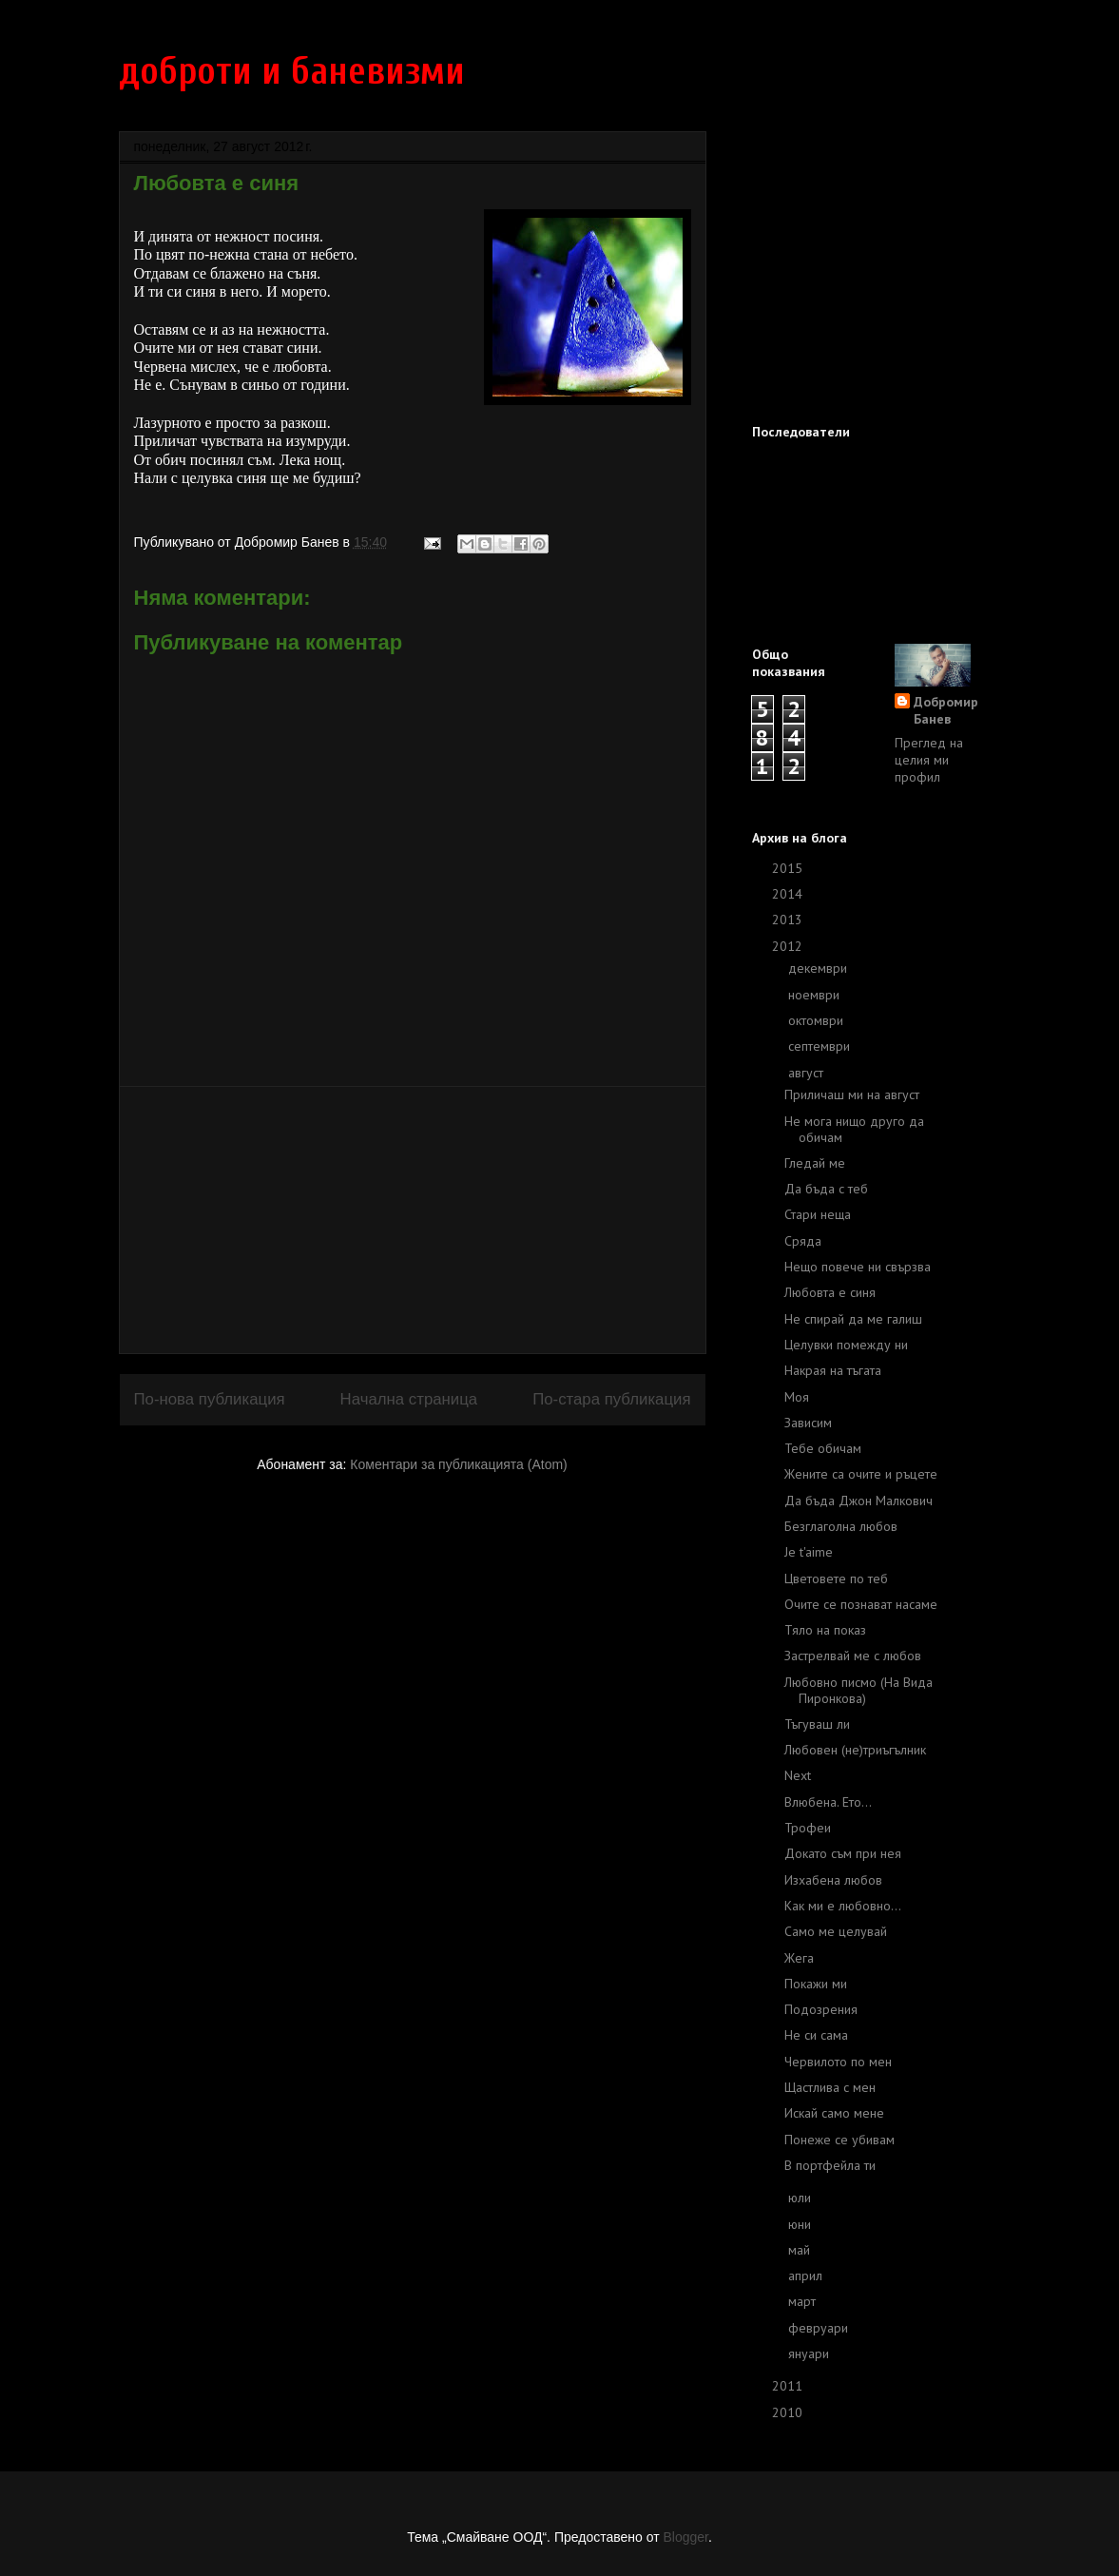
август (807, 1072)
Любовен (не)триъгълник (855, 1749)
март (804, 2301)
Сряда (802, 1240)
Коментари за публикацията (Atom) (458, 1464)
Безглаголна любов (840, 1526)
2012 (789, 946)
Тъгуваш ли (817, 1724)
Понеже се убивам (839, 2139)
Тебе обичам (822, 1448)
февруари (820, 2327)
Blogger (685, 2537)
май (801, 2249)
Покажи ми (815, 1983)
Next (797, 1775)
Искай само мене (834, 2112)
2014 (789, 893)
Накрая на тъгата (832, 1370)
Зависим (808, 1422)
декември (819, 968)
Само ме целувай (835, 1931)
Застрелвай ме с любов (852, 1655)
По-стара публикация (611, 1399)
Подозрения (821, 2009)
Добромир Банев (946, 710)
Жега (799, 1957)
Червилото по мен (838, 2061)
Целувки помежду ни (846, 1344)
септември (821, 1046)
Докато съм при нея (842, 1853)
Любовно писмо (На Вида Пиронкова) (858, 1690)
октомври (817, 1020)
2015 (789, 868)
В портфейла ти (830, 2165)
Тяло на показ (825, 1629)
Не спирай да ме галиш (853, 1318)
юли (801, 2197)
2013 (789, 919)
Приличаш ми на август (851, 1094)
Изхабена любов (833, 1879)
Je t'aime (808, 1551)
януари (810, 2353)
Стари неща (817, 1214)
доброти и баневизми (292, 71)
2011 (789, 2385)
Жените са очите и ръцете (860, 1473)
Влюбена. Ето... (828, 1802)
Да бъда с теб (826, 1188)
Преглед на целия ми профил (929, 759)
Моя (796, 1396)
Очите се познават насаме (860, 1604)
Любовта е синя (830, 1292)
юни (801, 2224)
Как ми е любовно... (842, 1905)
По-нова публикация (209, 1399)
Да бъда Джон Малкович (858, 1500)
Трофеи (807, 1827)
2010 (789, 2412)
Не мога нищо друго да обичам (854, 1129)
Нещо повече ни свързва (857, 1266)
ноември (815, 994)
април (807, 2275)
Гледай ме (814, 1163)
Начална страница (409, 1399)
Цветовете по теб (836, 1578)
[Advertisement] (412, 1220)
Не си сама (816, 2034)
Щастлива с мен (830, 2087)
